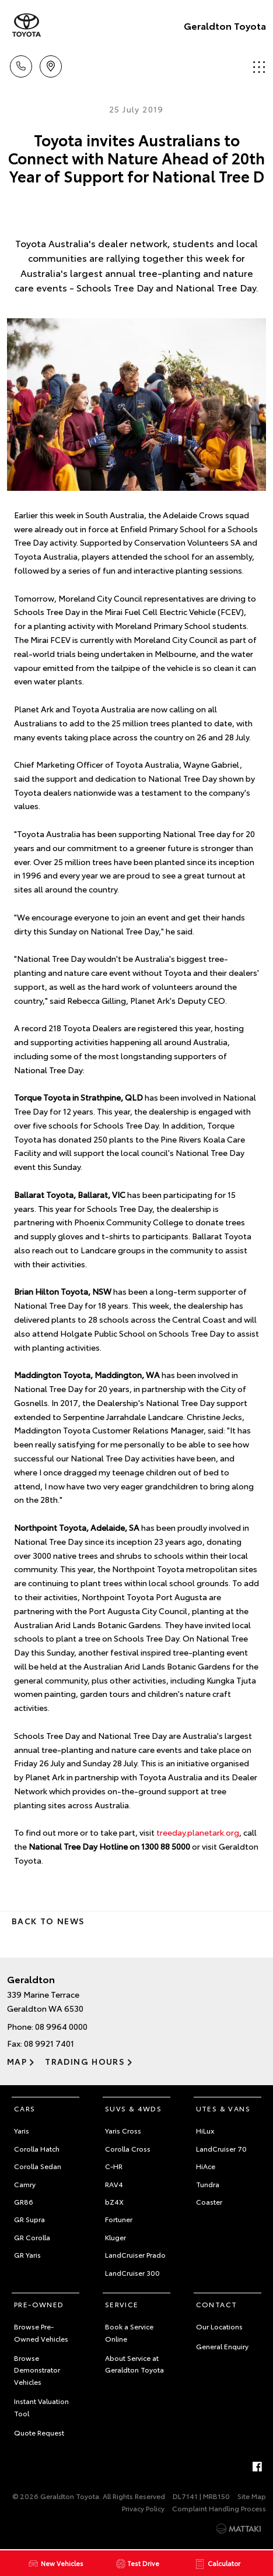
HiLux (205, 2130)
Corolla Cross (127, 2148)
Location (51, 64)
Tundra (207, 2184)
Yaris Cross (123, 2130)
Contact (216, 2304)
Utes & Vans (223, 2108)
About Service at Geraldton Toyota (134, 2363)
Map (17, 2061)
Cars (25, 2108)
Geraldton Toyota (225, 25)
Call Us (21, 64)
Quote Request (39, 2432)
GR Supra (29, 2219)
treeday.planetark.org (197, 1832)
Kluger (115, 2237)
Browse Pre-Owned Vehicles (41, 2332)
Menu (259, 66)
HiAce (205, 2166)
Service (122, 2304)
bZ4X (114, 2201)
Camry (25, 2184)
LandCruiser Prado (135, 2254)
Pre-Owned (39, 2304)
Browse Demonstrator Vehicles (37, 2370)
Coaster (209, 2201)
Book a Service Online (129, 2332)
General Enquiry (222, 2346)
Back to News (48, 1921)
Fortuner (118, 2219)
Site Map (251, 2496)
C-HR (114, 2166)
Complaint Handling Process (219, 2508)
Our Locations (219, 2326)
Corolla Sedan (37, 2166)
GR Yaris (27, 2254)
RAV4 (114, 2184)
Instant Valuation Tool (41, 2406)
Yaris (21, 2130)
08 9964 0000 (61, 2026)
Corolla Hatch (37, 2148)
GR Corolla (32, 2237)
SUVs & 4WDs (133, 2108)
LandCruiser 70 (221, 2148)
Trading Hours (85, 2061)
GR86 (23, 2201)
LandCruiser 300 (132, 2273)
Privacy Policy (143, 2508)
